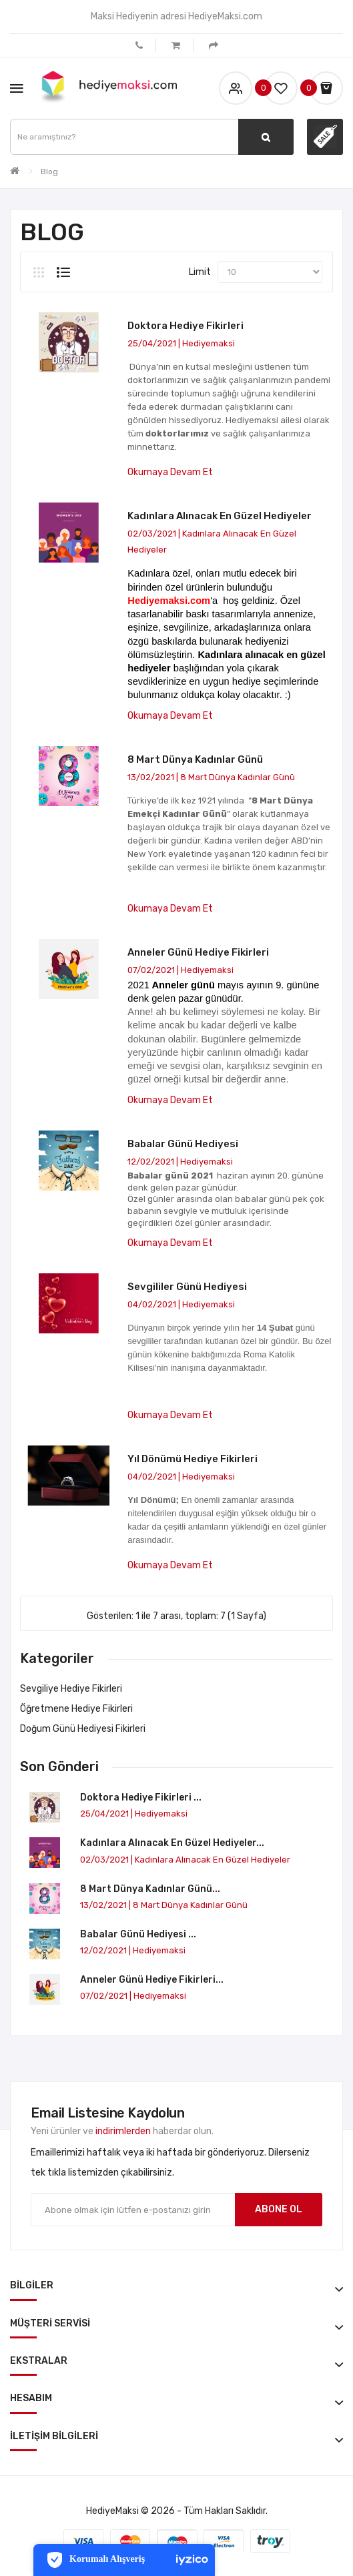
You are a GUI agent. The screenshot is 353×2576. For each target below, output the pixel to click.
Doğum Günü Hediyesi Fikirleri (82, 1728)
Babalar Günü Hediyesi (182, 1144)
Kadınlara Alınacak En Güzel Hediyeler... (172, 1843)
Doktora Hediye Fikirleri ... (141, 1797)
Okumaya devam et (170, 472)
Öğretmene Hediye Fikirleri (76, 1708)
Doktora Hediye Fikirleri (185, 326)
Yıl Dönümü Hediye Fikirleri (192, 1459)
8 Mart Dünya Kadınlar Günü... (150, 1889)
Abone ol (278, 2209)
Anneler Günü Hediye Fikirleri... (152, 1979)
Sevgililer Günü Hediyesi (187, 1287)
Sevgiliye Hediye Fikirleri (71, 1688)
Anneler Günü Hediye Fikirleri (198, 952)
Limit (200, 272)
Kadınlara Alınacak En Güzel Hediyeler (219, 516)
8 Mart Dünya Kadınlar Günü (195, 759)
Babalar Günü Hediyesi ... (138, 1934)
